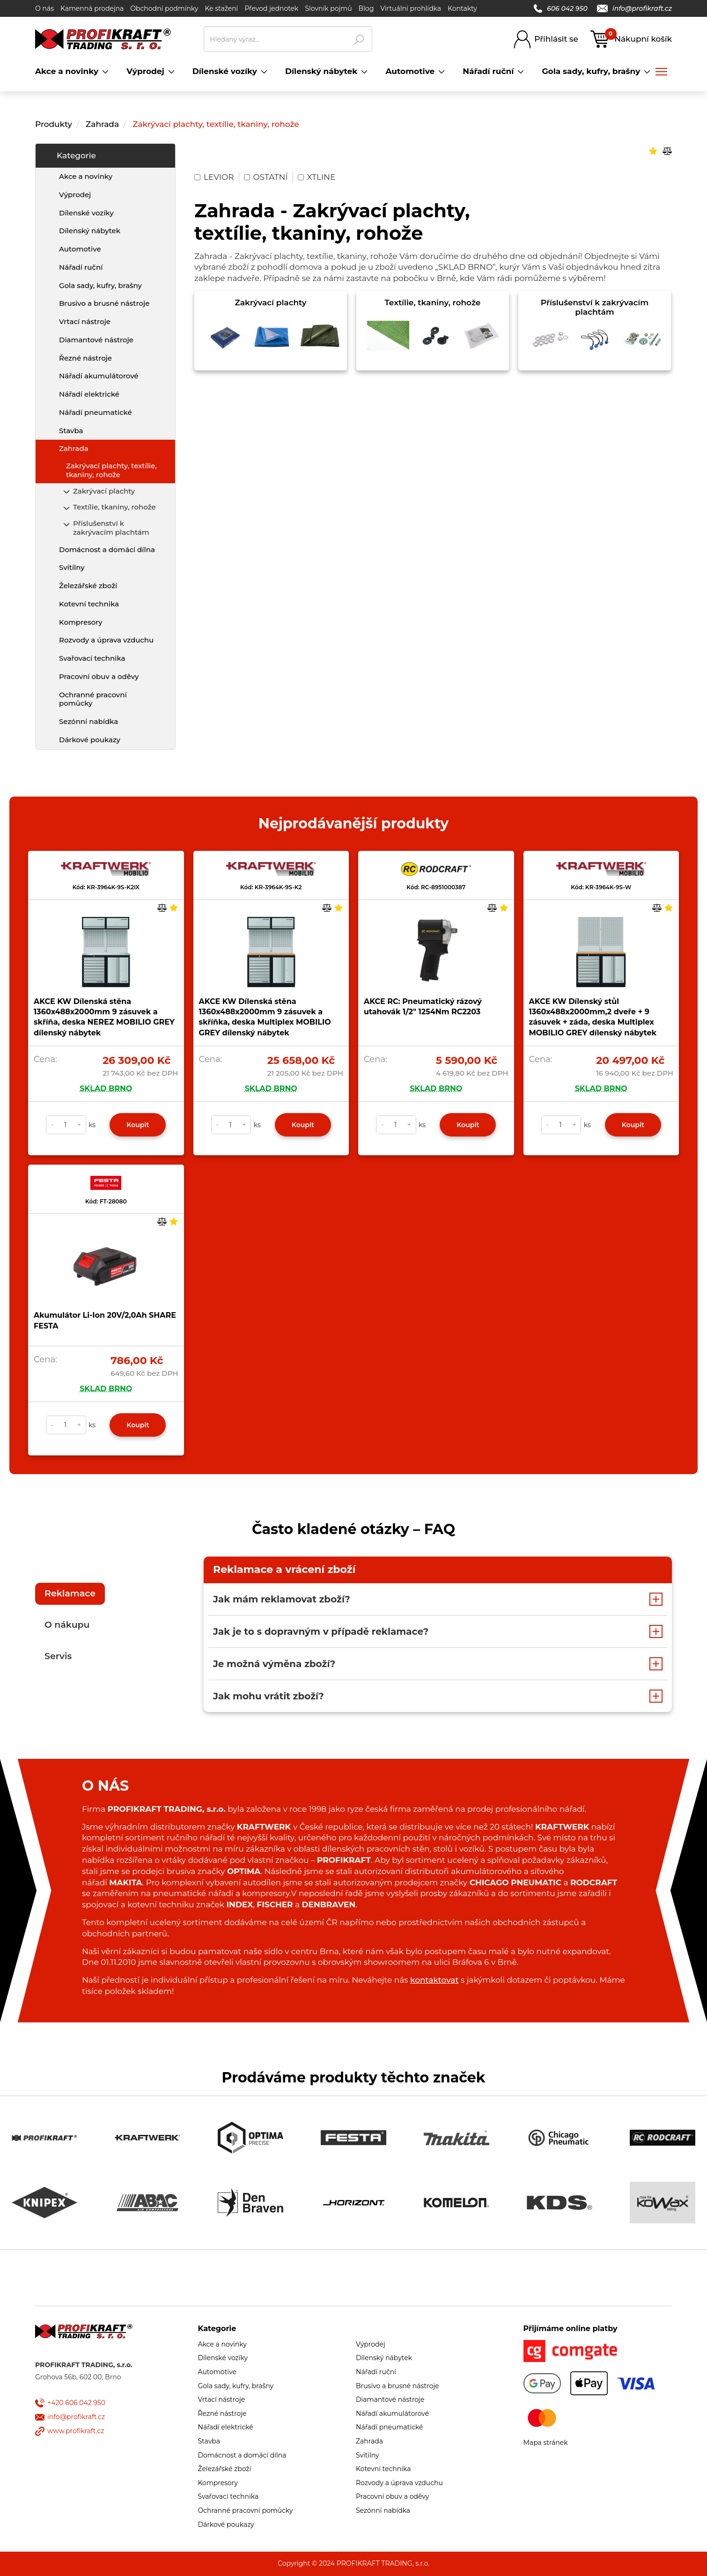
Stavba (71, 430)
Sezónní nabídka (88, 721)
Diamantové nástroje (96, 339)
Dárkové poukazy (89, 739)
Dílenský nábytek (89, 230)
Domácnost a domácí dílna (107, 549)
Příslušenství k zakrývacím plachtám (111, 528)
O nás (44, 8)
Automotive (80, 248)
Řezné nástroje (85, 358)
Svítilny (72, 567)
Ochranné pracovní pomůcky (93, 699)
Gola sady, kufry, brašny (100, 285)
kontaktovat (434, 1980)
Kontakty (462, 8)
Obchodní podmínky (164, 8)
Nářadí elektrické (89, 394)
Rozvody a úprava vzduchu (106, 639)
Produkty (53, 124)
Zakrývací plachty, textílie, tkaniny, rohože (216, 124)
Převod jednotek (271, 8)
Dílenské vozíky (86, 212)
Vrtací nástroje (84, 321)
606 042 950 (561, 8)
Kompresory (81, 622)
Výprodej (75, 194)
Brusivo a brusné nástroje (104, 303)
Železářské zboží (88, 585)
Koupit (137, 1125)
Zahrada (102, 124)
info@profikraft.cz (634, 8)
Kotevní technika (89, 603)
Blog (366, 8)
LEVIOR (214, 177)
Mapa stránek (545, 2442)
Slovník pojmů (328, 8)
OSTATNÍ (266, 177)
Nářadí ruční (81, 267)
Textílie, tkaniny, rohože (114, 506)
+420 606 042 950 (76, 2403)
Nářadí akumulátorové (99, 375)
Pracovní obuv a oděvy (99, 676)
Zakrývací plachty (104, 491)
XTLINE (317, 177)
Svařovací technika (92, 658)
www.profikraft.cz (75, 2431)
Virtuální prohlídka (410, 8)
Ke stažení (221, 8)
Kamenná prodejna (92, 8)
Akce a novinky (85, 176)
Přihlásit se (556, 39)
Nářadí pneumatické (95, 412)
